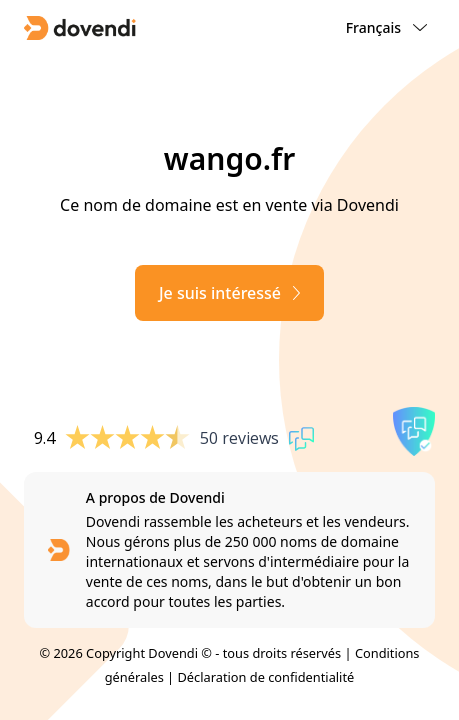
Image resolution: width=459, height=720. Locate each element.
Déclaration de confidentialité (266, 677)
